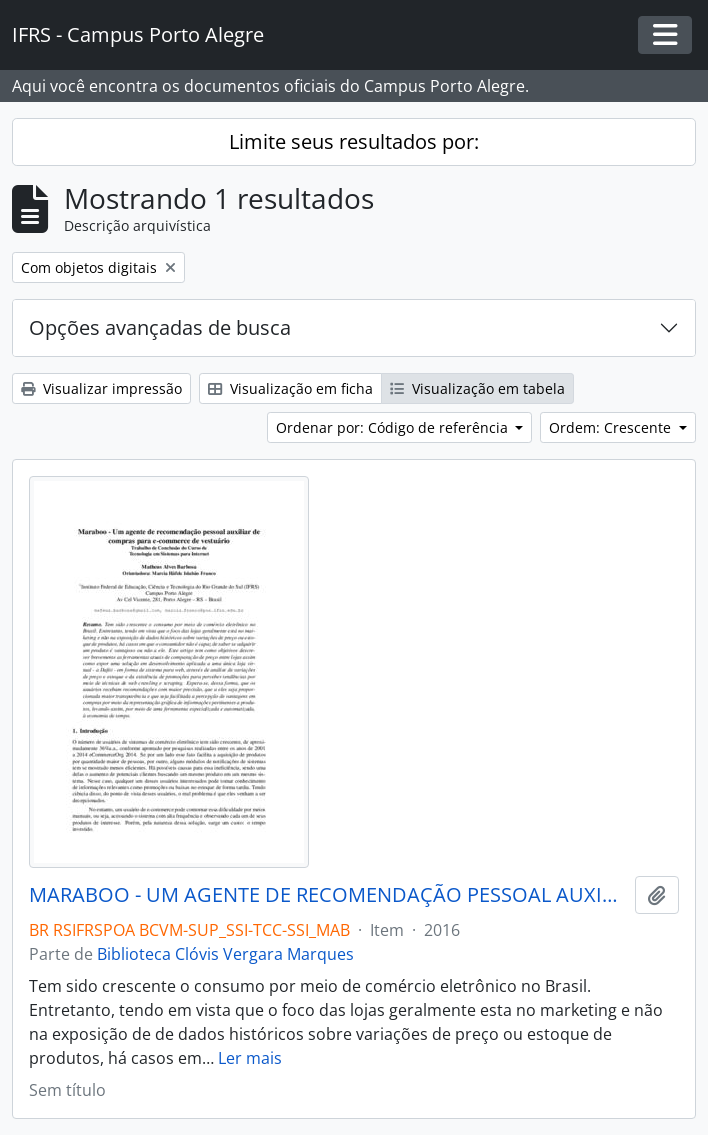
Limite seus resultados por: (354, 141)
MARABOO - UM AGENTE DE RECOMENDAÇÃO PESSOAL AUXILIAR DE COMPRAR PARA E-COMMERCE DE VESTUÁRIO (328, 895)
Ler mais (250, 1058)
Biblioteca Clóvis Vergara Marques (225, 954)
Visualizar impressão (101, 388)
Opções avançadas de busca (160, 327)
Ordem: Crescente (612, 427)
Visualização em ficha (290, 388)
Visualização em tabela (477, 388)
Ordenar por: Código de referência (394, 427)
